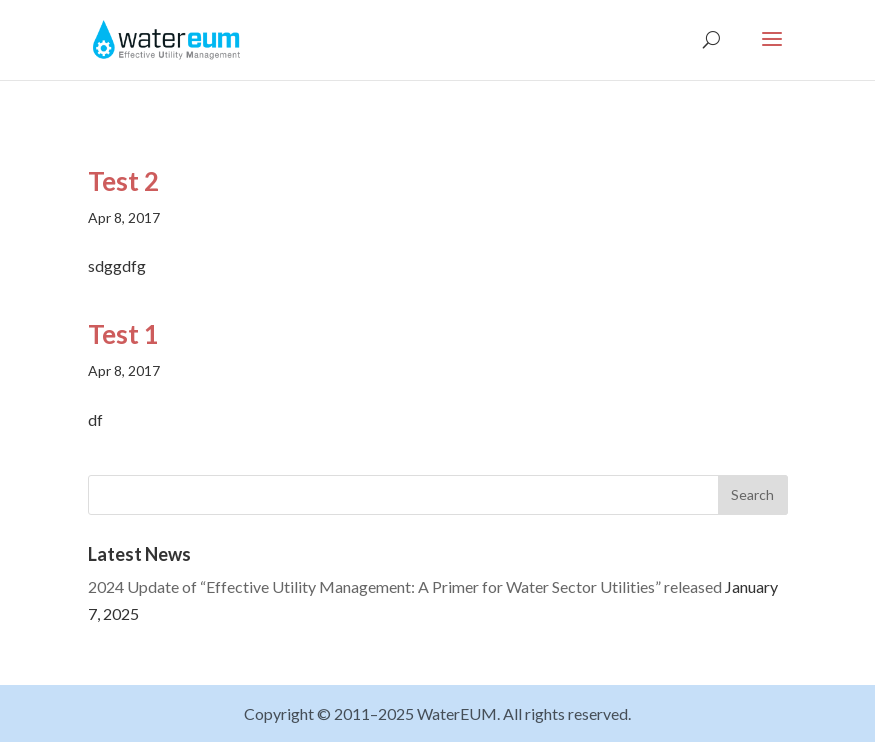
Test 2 (123, 181)
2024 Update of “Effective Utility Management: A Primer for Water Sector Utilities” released (405, 586)
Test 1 (123, 334)
